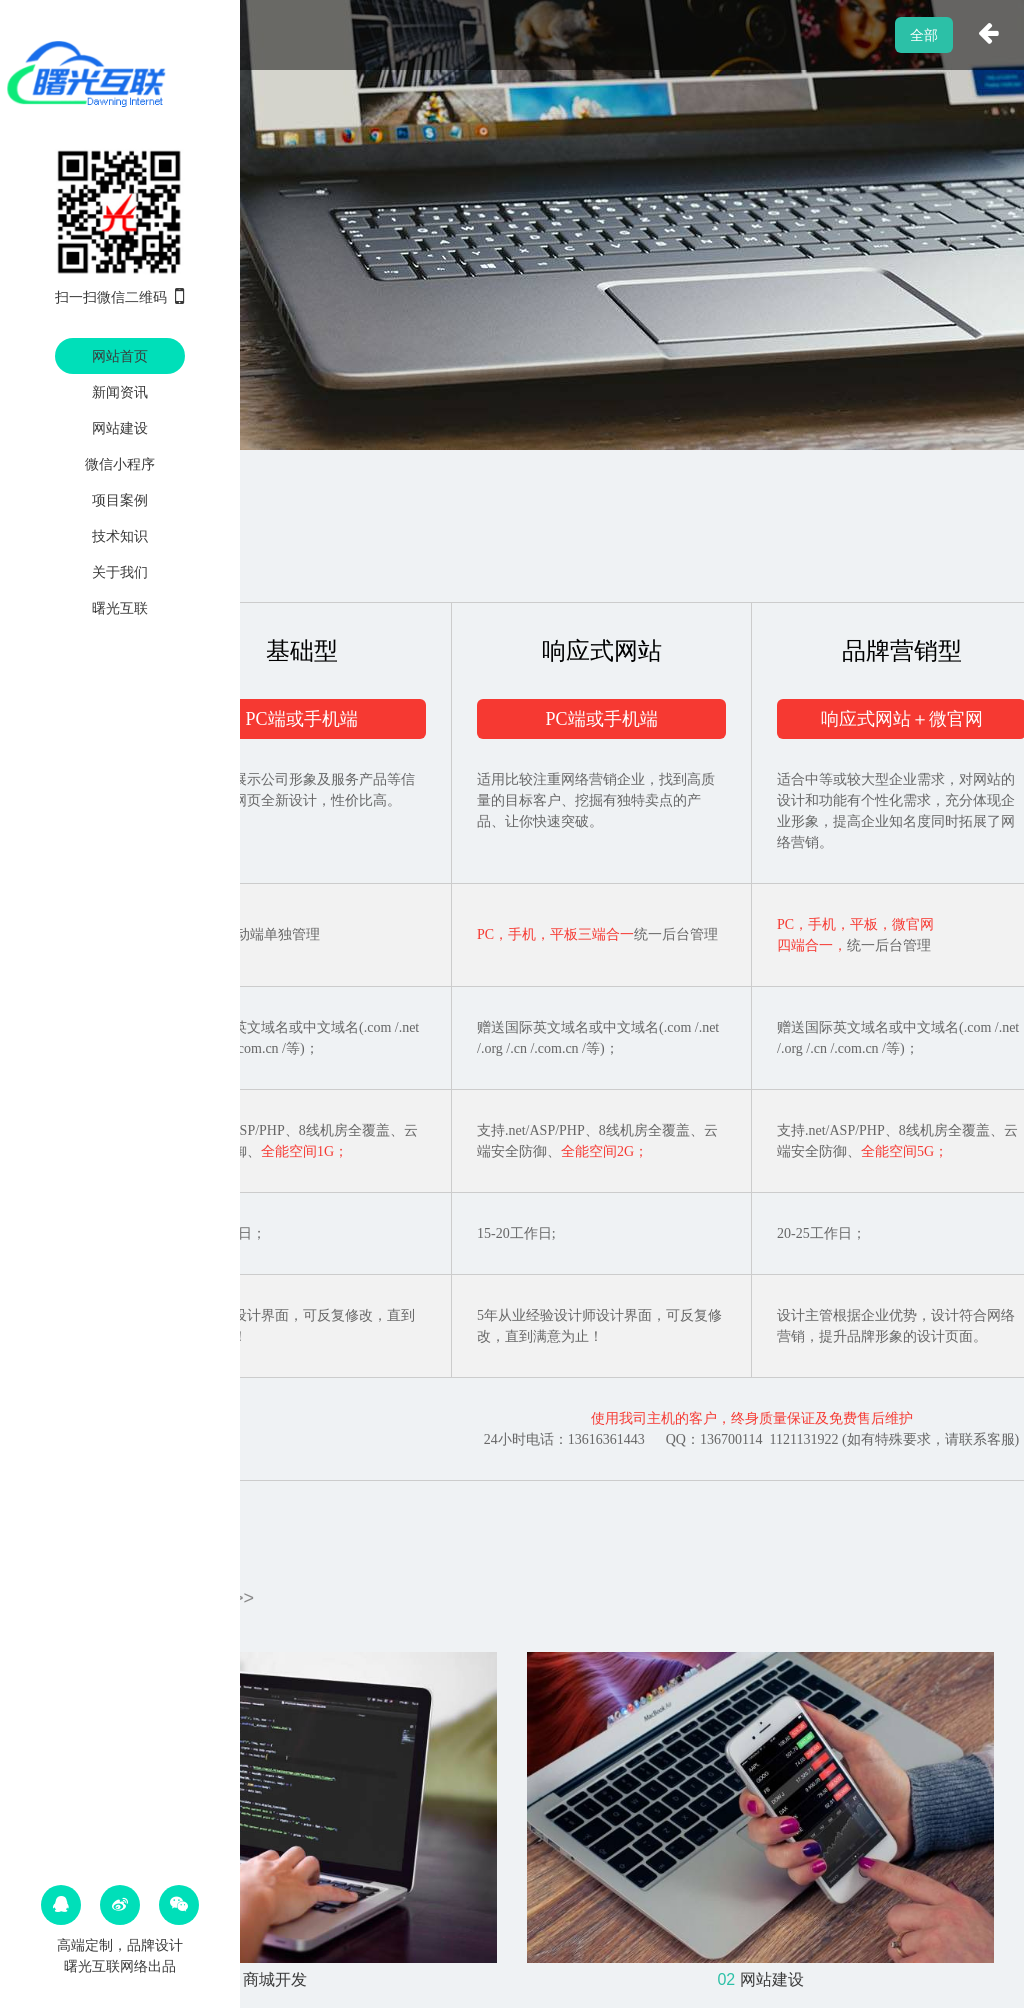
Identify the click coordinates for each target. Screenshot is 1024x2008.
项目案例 (120, 500)
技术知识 (120, 536)
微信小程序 (120, 464)
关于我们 (120, 572)
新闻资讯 (120, 392)
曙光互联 (120, 608)
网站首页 (120, 356)
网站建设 (120, 428)
